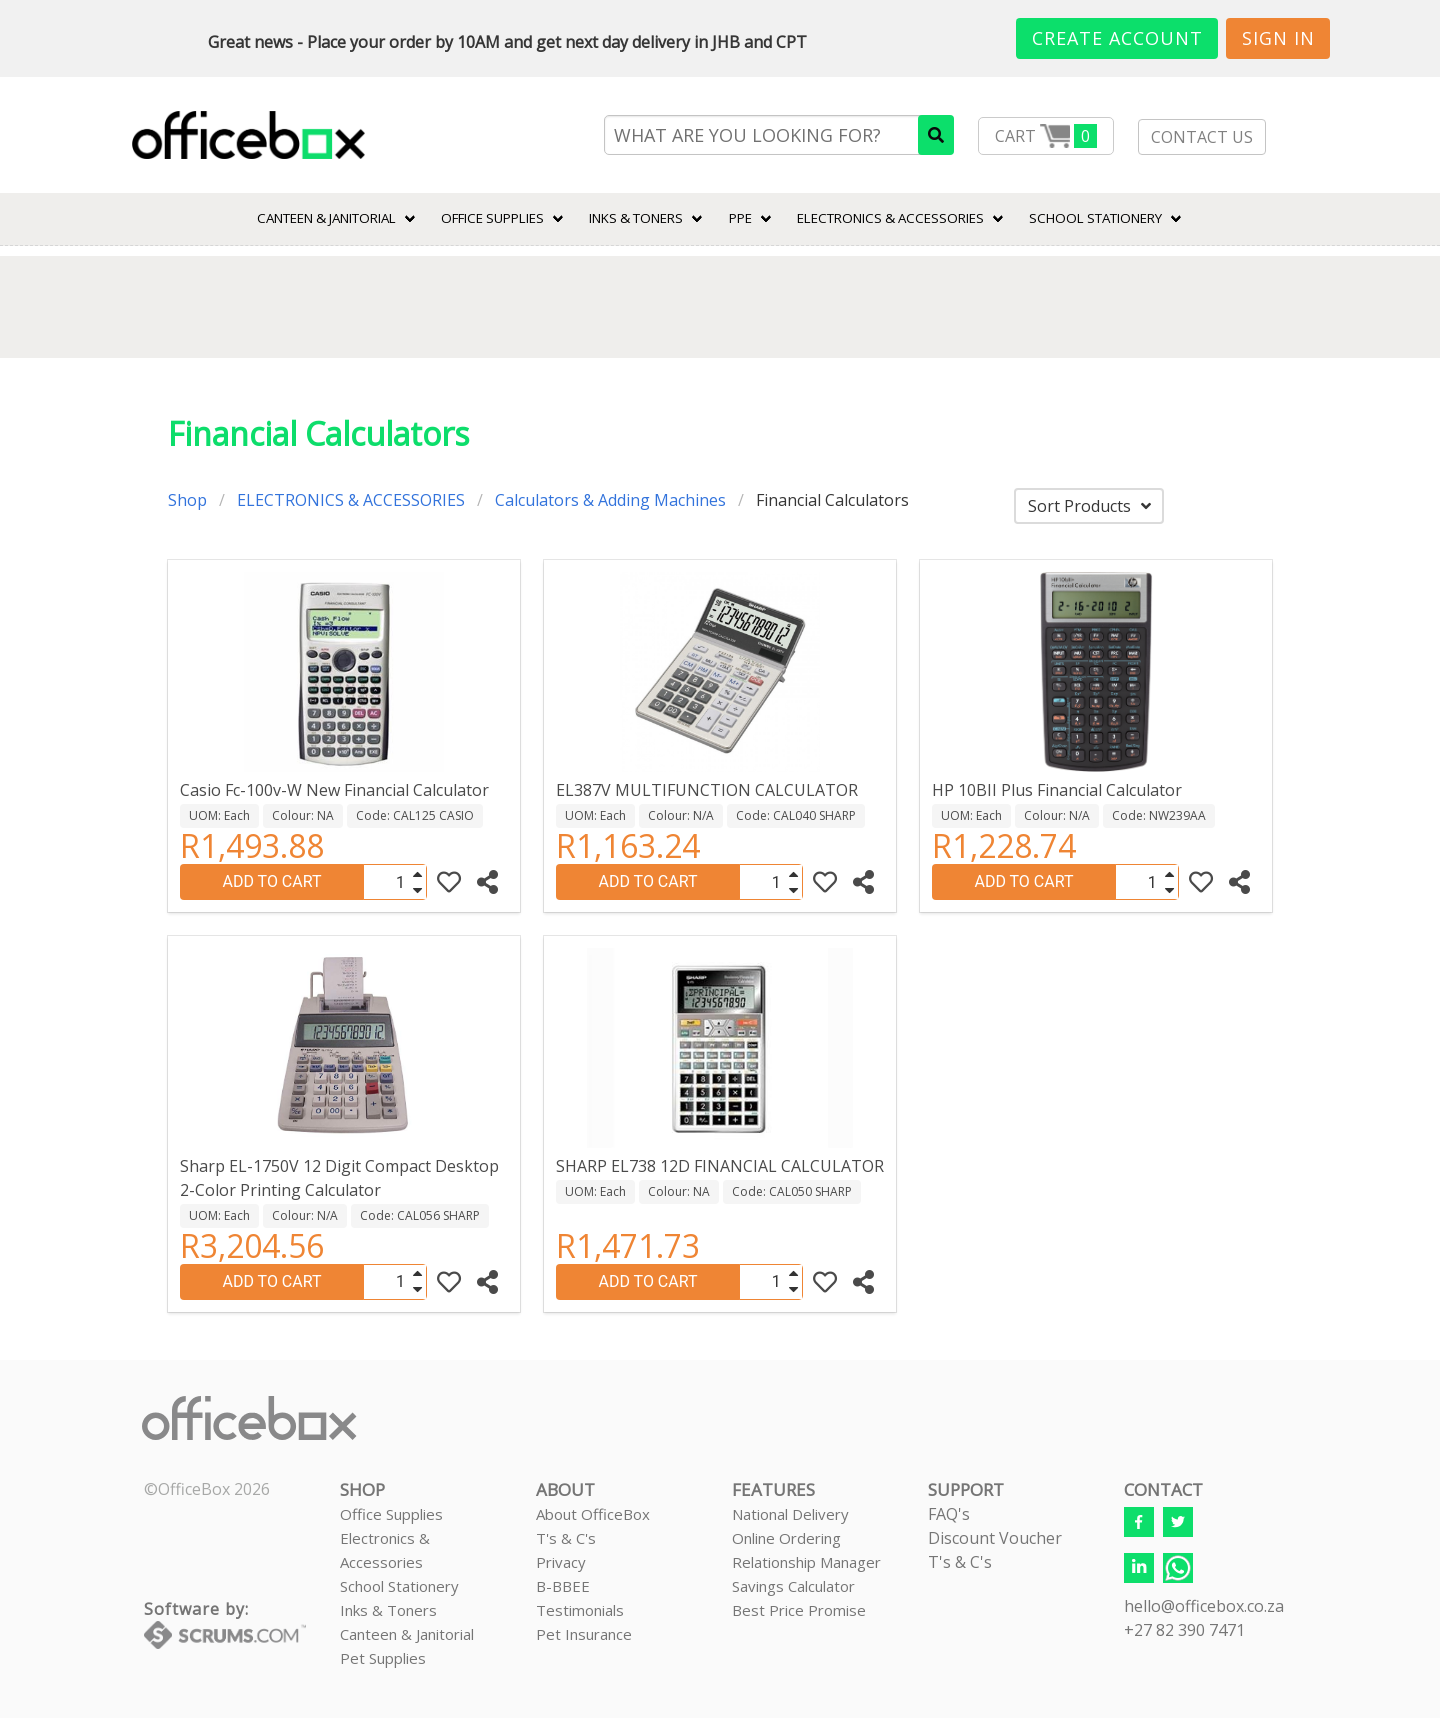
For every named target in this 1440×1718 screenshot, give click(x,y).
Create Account (1117, 38)
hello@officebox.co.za (1204, 1606)
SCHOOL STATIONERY (1095, 218)
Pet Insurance (584, 1634)
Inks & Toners (388, 1610)
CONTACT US (1202, 137)
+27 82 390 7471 (1184, 1630)
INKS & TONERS (636, 218)
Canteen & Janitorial (407, 1634)
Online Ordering (786, 1538)
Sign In (1278, 38)
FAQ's (949, 1514)
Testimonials (580, 1610)
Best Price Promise (799, 1610)
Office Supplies (492, 218)
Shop (187, 500)
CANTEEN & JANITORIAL (326, 218)
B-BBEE (563, 1586)
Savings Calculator (793, 1586)
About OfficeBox (593, 1514)
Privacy (561, 1562)
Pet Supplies (383, 1658)
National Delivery (790, 1514)
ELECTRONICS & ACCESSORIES (890, 218)
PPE (740, 218)
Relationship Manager (806, 1562)
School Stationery (399, 1586)
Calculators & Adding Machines (610, 500)
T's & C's (566, 1538)
